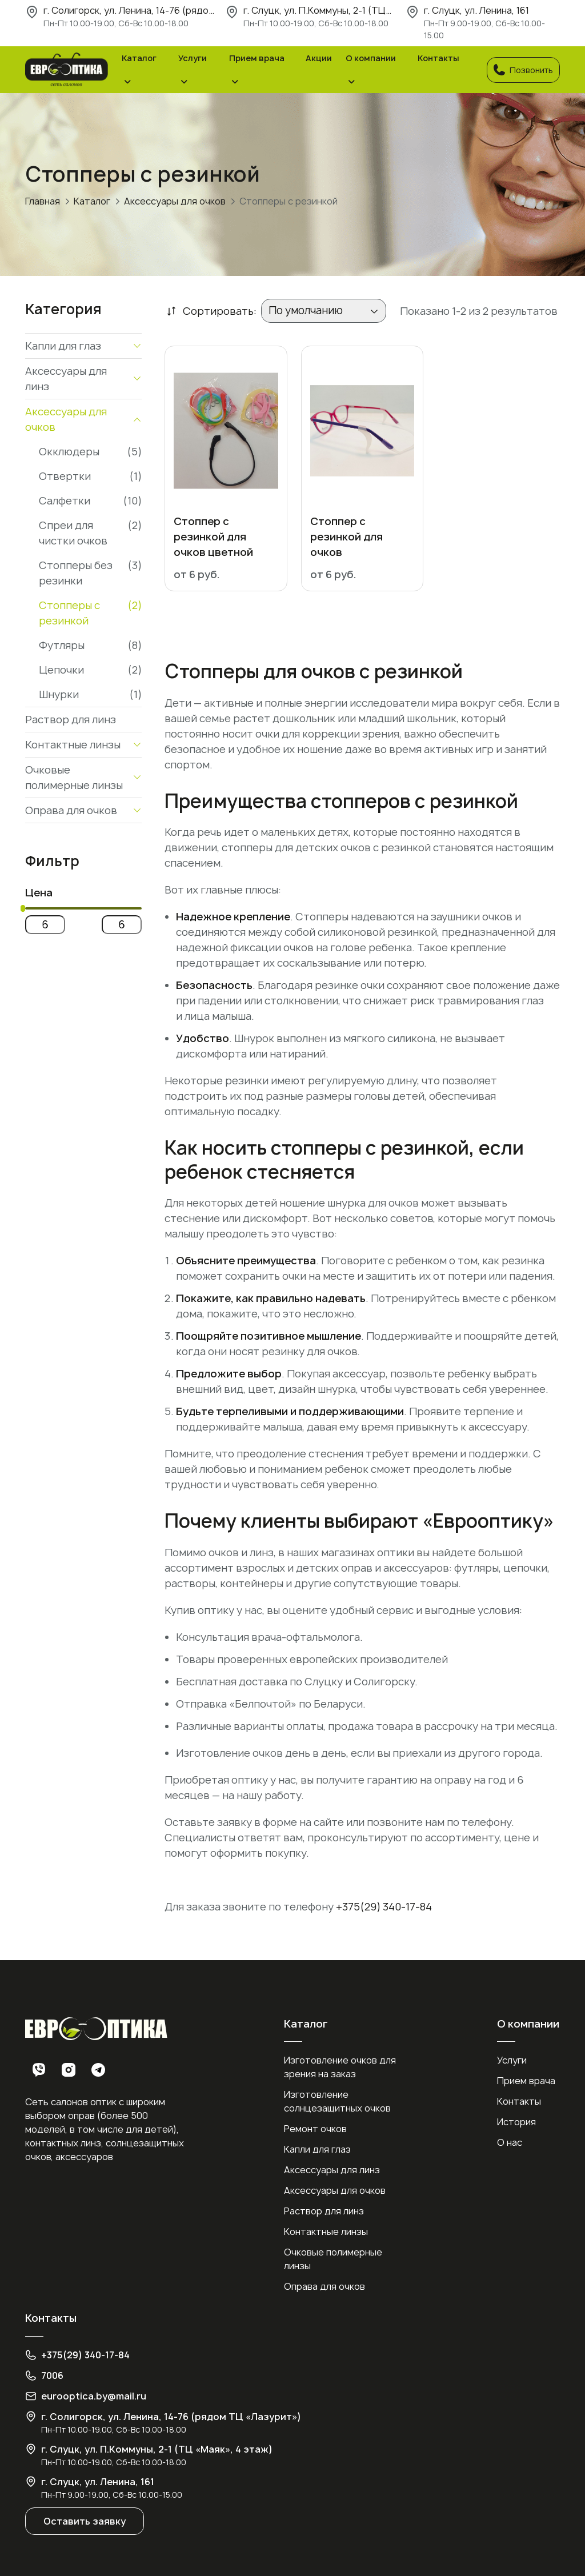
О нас (509, 2142)
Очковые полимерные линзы (333, 2259)
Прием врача (257, 58)
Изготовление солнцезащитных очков (337, 2101)
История (516, 2122)
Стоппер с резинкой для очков (346, 536)
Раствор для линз (324, 2211)
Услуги (192, 58)
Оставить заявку (84, 2521)
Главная (42, 201)
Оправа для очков (324, 2286)
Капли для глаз (317, 2149)
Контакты (438, 58)
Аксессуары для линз (332, 2170)
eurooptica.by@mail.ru (93, 2396)
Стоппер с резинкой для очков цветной (213, 536)
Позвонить (523, 69)
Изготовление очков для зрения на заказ (340, 2067)
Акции (319, 58)
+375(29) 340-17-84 (384, 1907)
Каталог (139, 58)
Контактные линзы (326, 2231)
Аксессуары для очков (175, 201)
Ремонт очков (315, 2128)
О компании (371, 58)
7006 (52, 2375)
